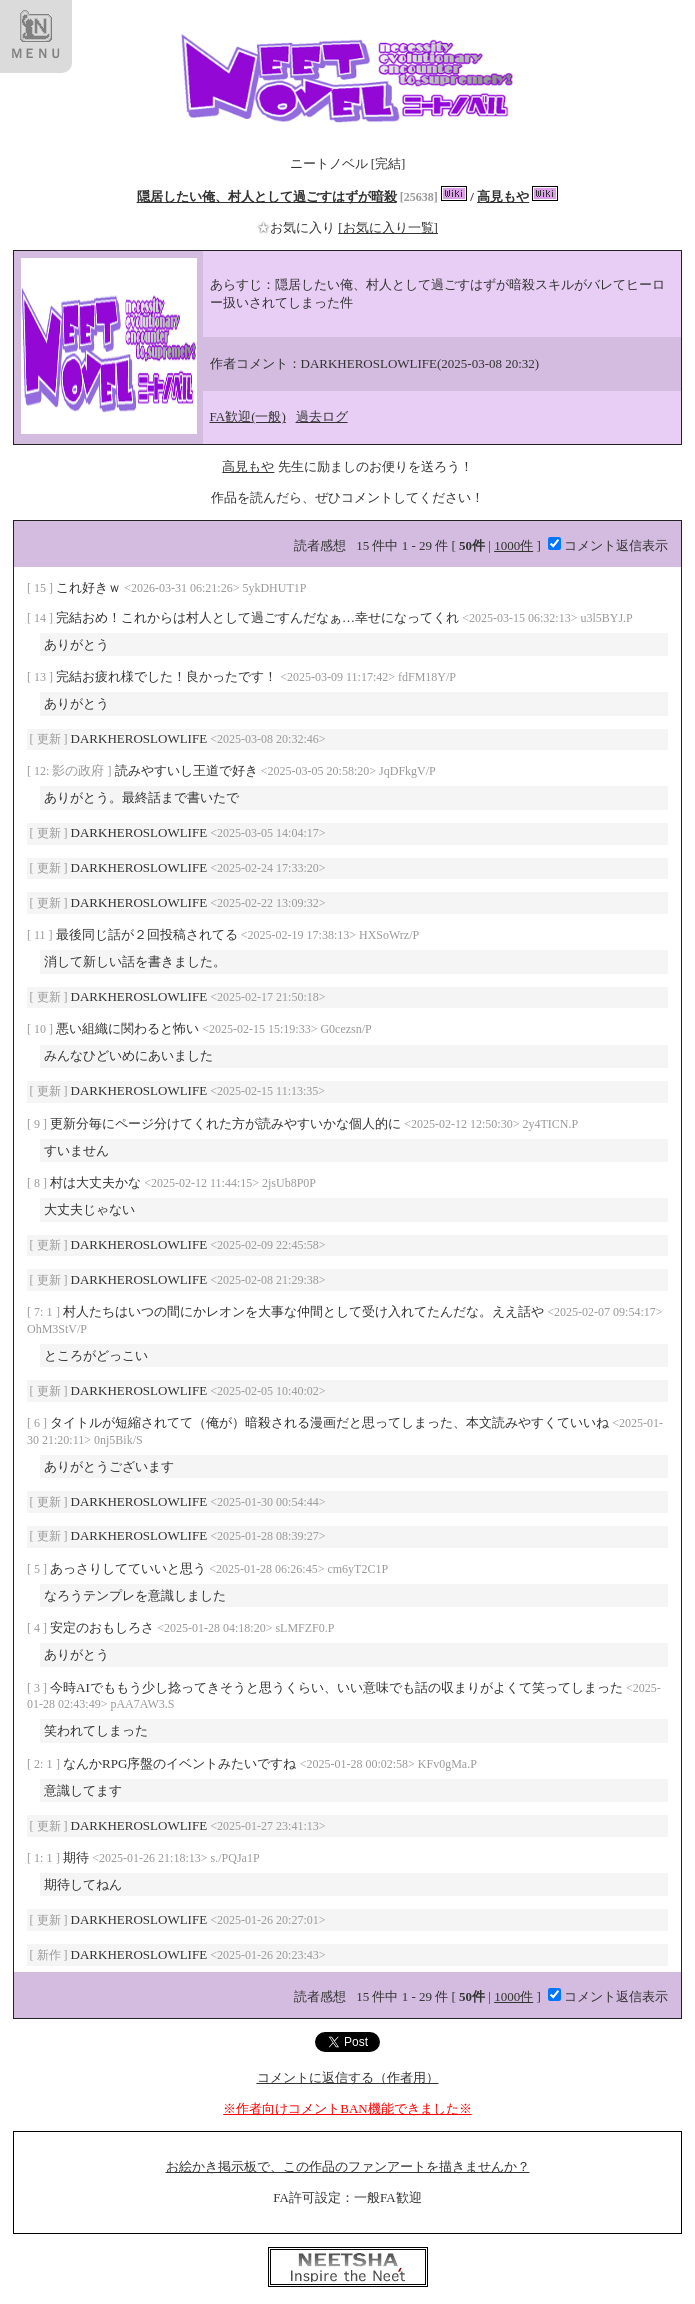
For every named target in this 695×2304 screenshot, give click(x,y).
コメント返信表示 (608, 545)
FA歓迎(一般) (248, 416)
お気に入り (297, 227)
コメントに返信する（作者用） (348, 2077)
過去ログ (322, 416)
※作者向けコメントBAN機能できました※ (347, 2108)
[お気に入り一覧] (388, 227)
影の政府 (79, 770)
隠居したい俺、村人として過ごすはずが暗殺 (267, 196)
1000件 (513, 545)
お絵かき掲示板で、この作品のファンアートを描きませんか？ (348, 2166)
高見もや (503, 196)
